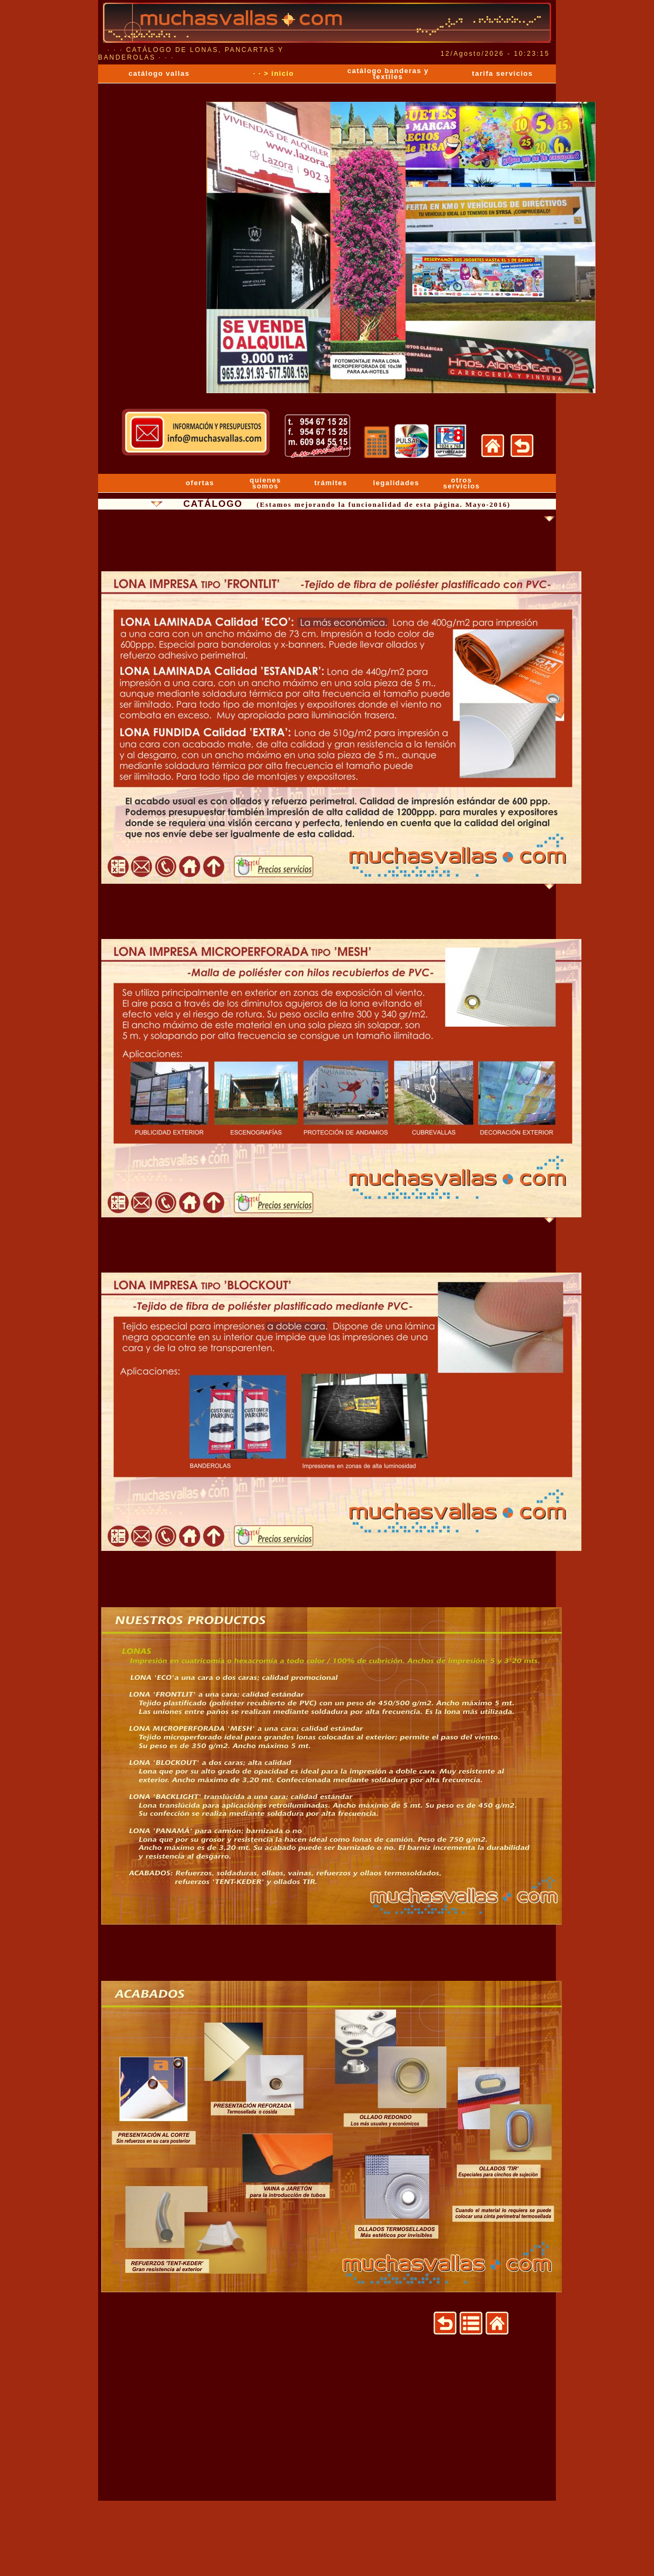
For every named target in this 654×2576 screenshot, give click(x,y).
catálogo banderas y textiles (388, 74)
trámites (330, 483)
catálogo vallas (159, 73)
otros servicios (461, 483)
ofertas (200, 483)
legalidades (396, 483)
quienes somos (265, 483)
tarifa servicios (502, 73)
